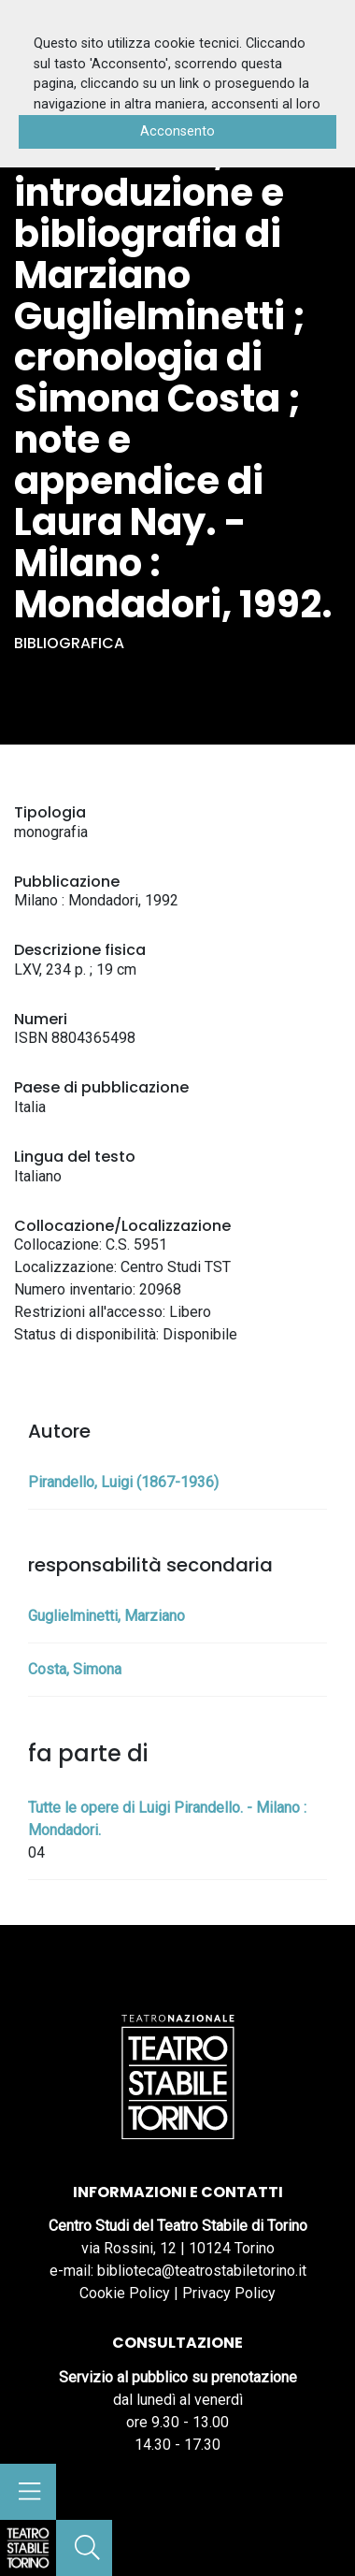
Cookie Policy (124, 2293)
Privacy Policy (229, 2293)
